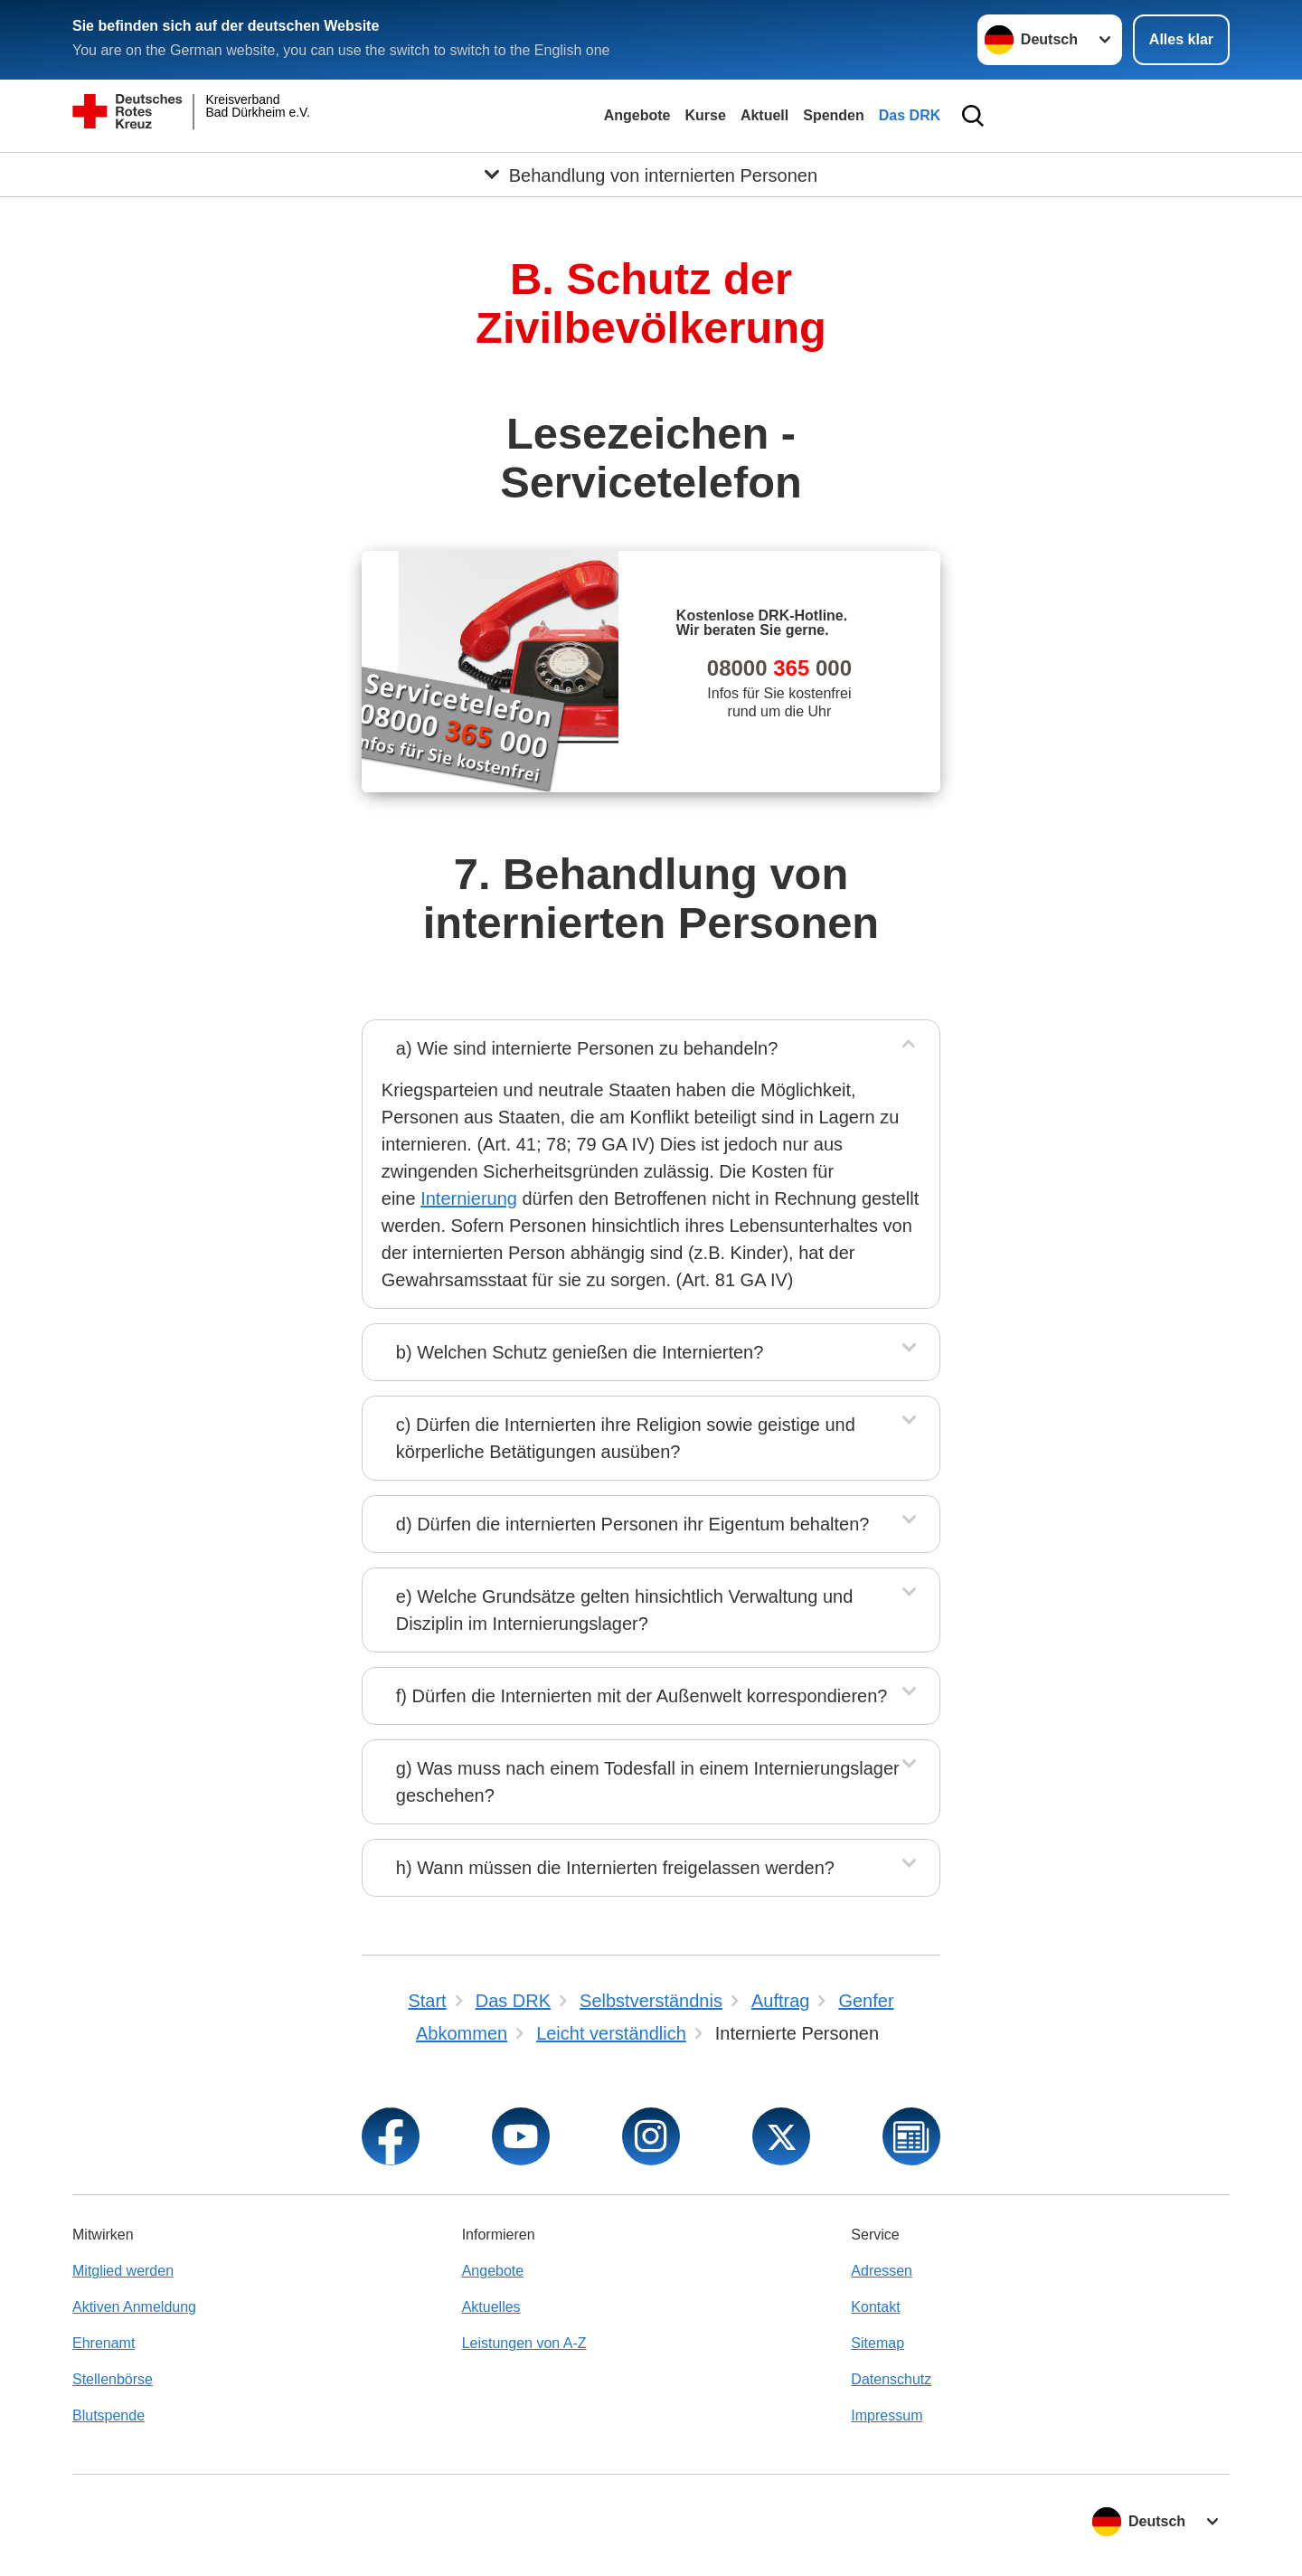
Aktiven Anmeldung (134, 2307)
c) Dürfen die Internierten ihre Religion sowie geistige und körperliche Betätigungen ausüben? (625, 1438)
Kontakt (875, 2307)
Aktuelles (491, 2307)
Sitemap (877, 2343)
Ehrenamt (103, 2343)
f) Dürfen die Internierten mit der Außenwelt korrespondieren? (642, 1696)
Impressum (886, 2415)
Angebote (637, 115)
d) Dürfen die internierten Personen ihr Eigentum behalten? (633, 1524)
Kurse (705, 115)
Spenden (833, 115)
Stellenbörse (112, 2379)
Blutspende (108, 2415)
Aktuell (764, 115)
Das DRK (909, 115)
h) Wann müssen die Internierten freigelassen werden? (615, 1868)
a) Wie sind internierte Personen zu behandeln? (587, 1048)
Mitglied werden (123, 2270)
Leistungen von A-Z (524, 2343)
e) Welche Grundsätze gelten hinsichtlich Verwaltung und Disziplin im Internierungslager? (624, 1610)
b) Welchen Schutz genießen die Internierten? (580, 1352)
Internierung (468, 1198)
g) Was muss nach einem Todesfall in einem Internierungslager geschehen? (648, 1781)
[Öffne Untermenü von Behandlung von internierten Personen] (651, 174)
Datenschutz (891, 2379)
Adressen (881, 2270)
